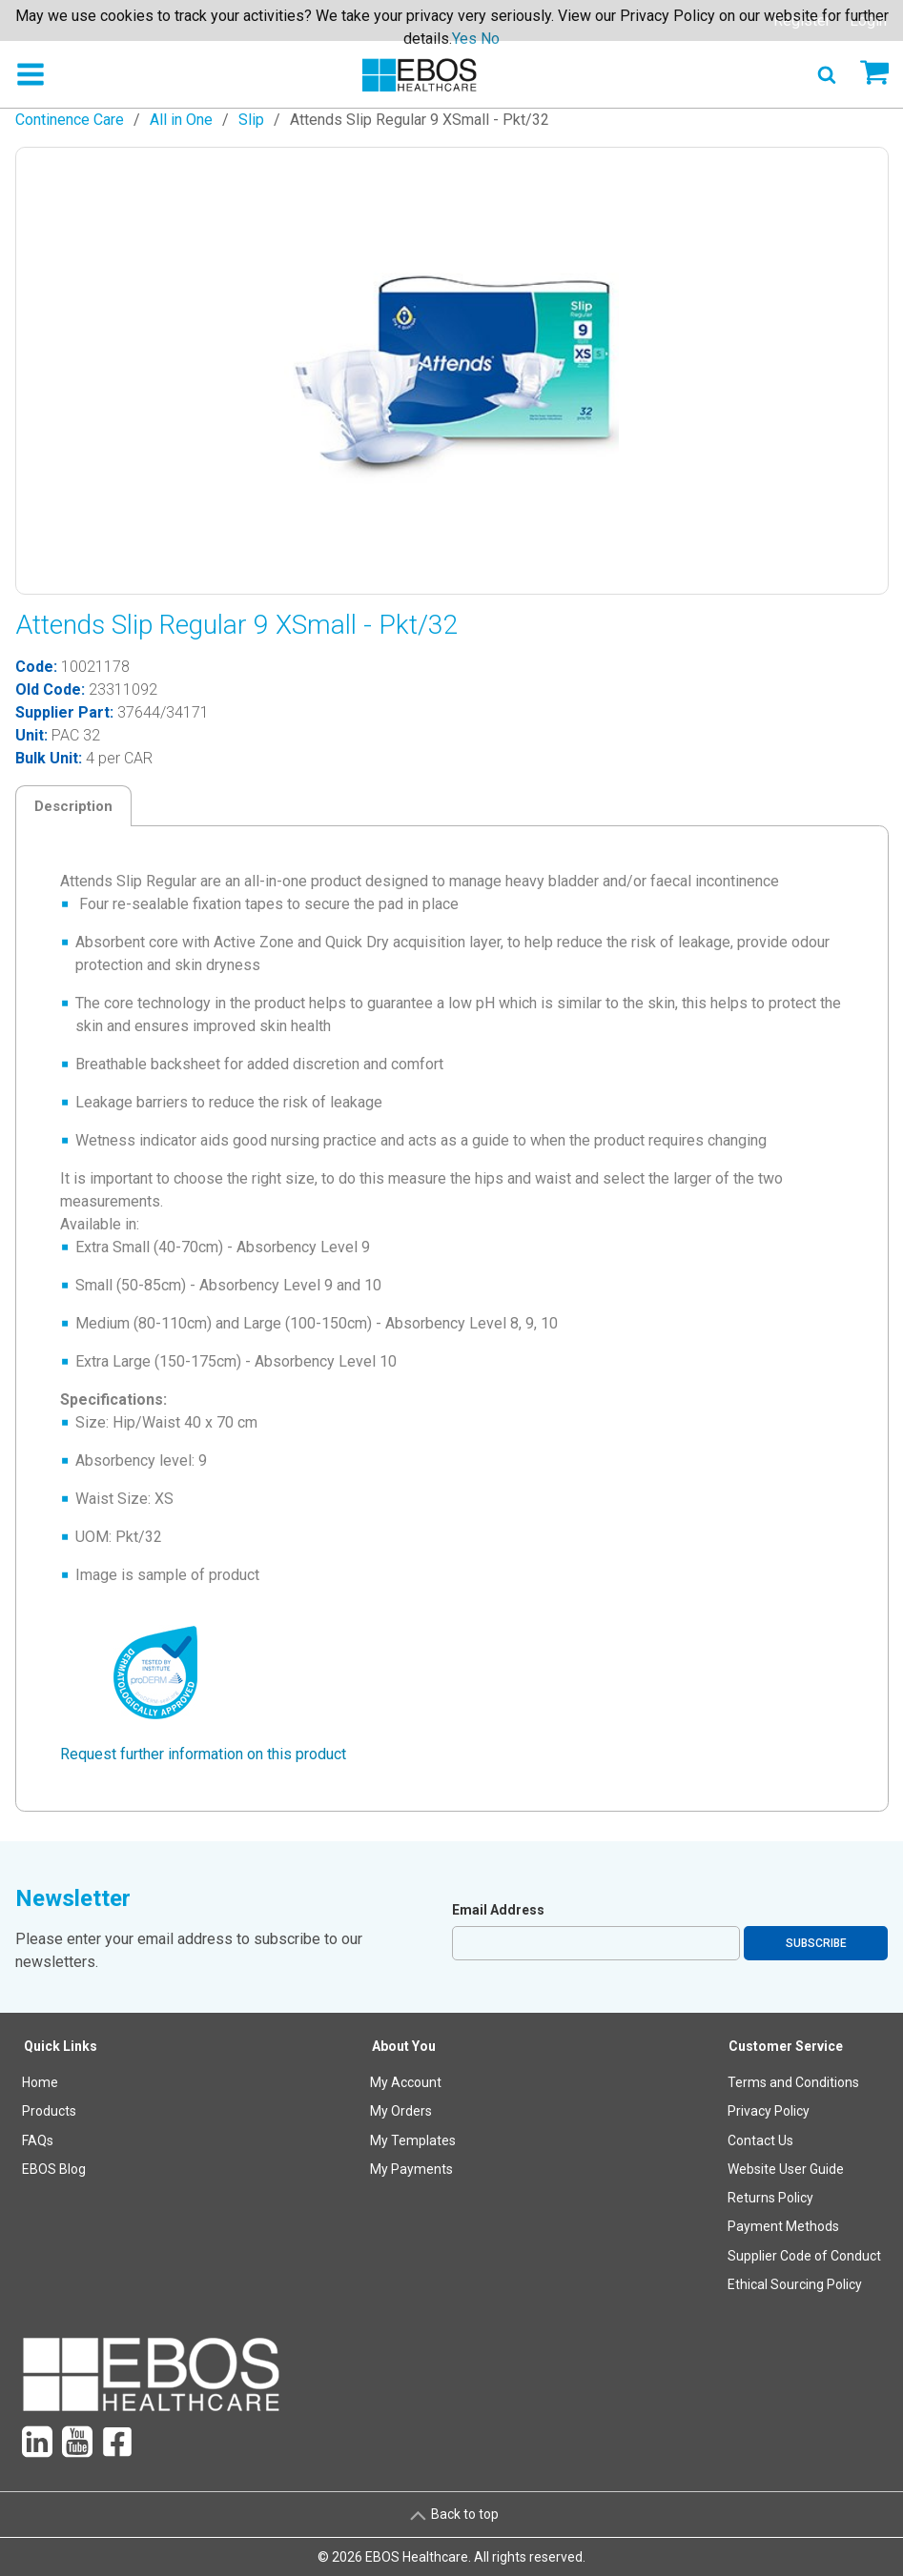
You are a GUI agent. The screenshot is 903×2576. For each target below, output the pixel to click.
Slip (251, 120)
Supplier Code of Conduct (804, 2255)
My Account (405, 2082)
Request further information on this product (203, 1754)
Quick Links (60, 2046)
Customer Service (786, 2046)
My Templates (413, 2140)
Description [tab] (73, 806)
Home (40, 2082)
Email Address (498, 1909)
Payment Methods (783, 2226)
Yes (464, 39)
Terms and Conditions (793, 2082)
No (490, 39)
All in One (181, 120)
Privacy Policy (769, 2111)
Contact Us (760, 2140)
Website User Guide (786, 2169)
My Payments (411, 2169)
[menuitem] (61, 2169)
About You (404, 2046)
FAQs (37, 2140)
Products (49, 2111)
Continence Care (69, 120)
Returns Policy (770, 2197)
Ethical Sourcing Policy (795, 2284)
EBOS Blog (54, 2169)
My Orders (401, 2111)
